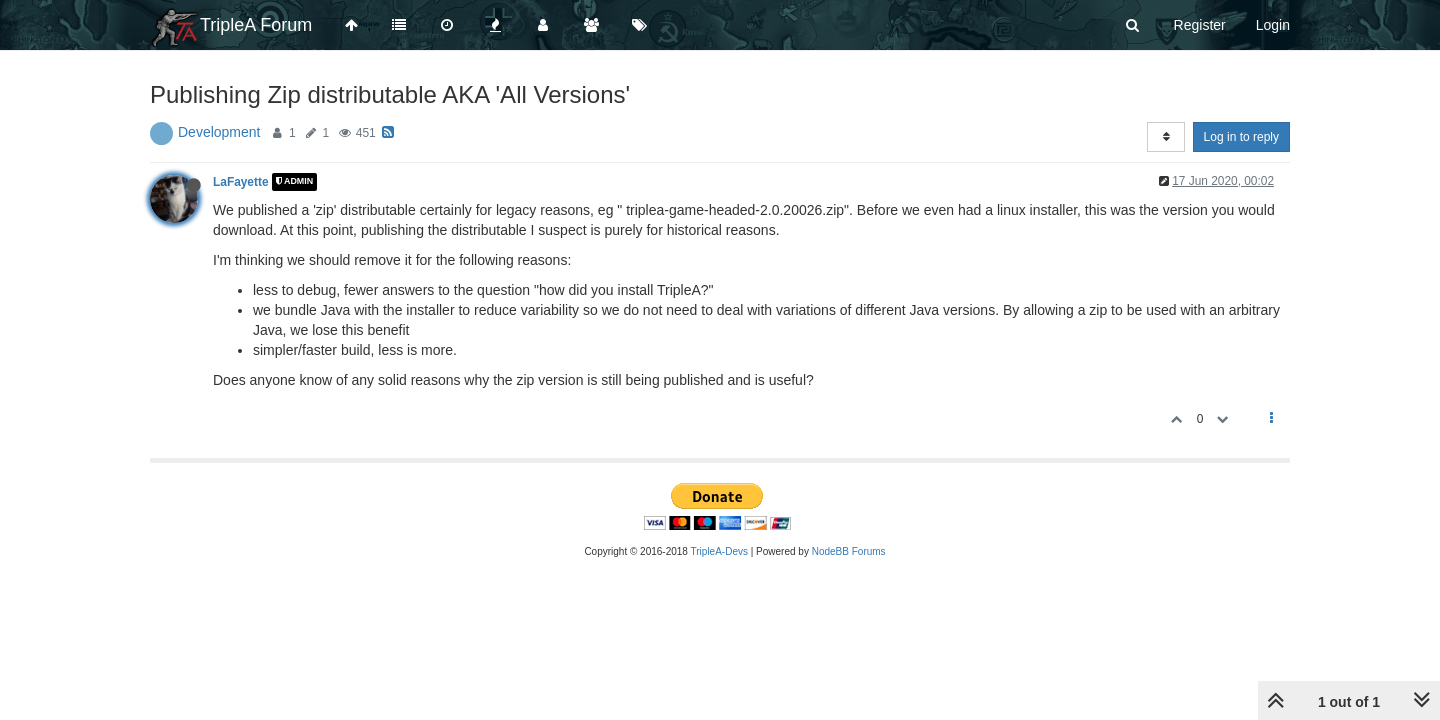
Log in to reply (1241, 137)
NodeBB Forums (849, 551)
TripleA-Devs (719, 551)
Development (219, 132)
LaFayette (241, 182)
